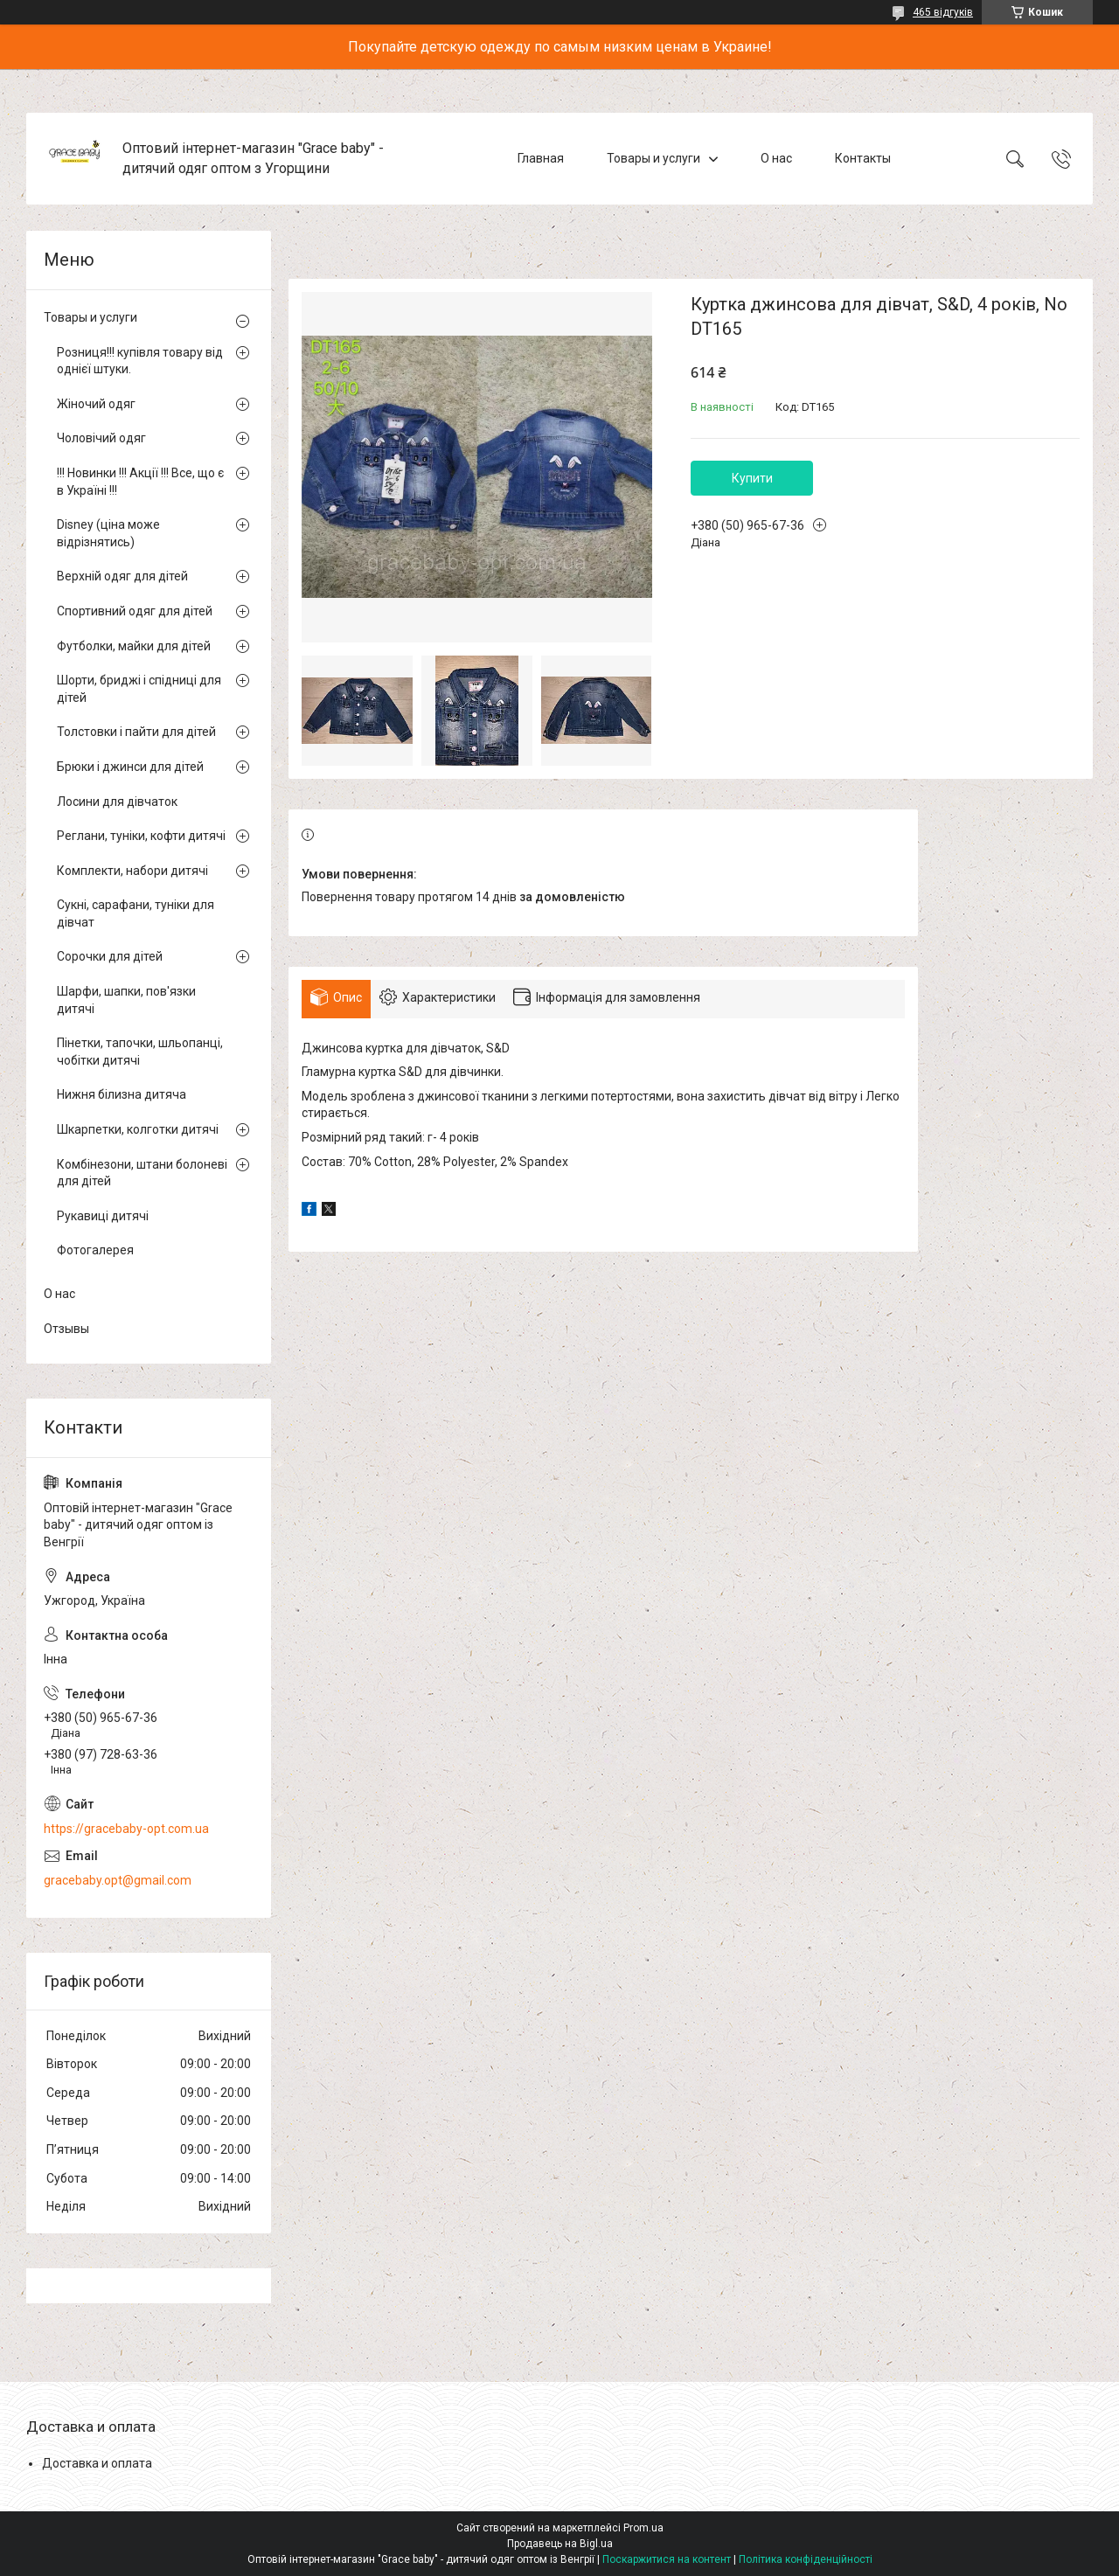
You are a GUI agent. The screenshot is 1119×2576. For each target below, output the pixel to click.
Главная (541, 158)
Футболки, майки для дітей (134, 646)
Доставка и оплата (97, 2463)
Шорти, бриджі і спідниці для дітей (139, 689)
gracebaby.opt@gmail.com (117, 1880)
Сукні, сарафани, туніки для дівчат (135, 913)
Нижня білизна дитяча (121, 1094)
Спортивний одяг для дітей (134, 611)
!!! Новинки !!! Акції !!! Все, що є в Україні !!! (140, 481)
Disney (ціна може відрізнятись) (108, 533)
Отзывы (66, 1329)
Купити (752, 478)
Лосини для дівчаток (117, 802)
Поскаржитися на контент (666, 2559)
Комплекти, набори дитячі (132, 871)
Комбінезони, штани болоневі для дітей (142, 1173)
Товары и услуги (653, 158)
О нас (776, 158)
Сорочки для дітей (110, 956)
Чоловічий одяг (101, 438)
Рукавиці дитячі (103, 1216)
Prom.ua (643, 2528)
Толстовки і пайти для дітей (136, 732)
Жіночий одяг (96, 404)
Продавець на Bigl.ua (560, 2544)
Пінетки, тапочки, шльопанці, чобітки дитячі (140, 1051)
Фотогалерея (95, 1250)
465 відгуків (943, 12)
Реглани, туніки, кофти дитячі (141, 836)
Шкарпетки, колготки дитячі (138, 1129)
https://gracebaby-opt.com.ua (126, 1829)
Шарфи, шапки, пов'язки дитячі (126, 1000)
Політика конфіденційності (805, 2559)
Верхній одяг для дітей (122, 576)
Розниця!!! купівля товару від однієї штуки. (140, 361)
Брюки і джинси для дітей (130, 767)
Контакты (863, 158)
